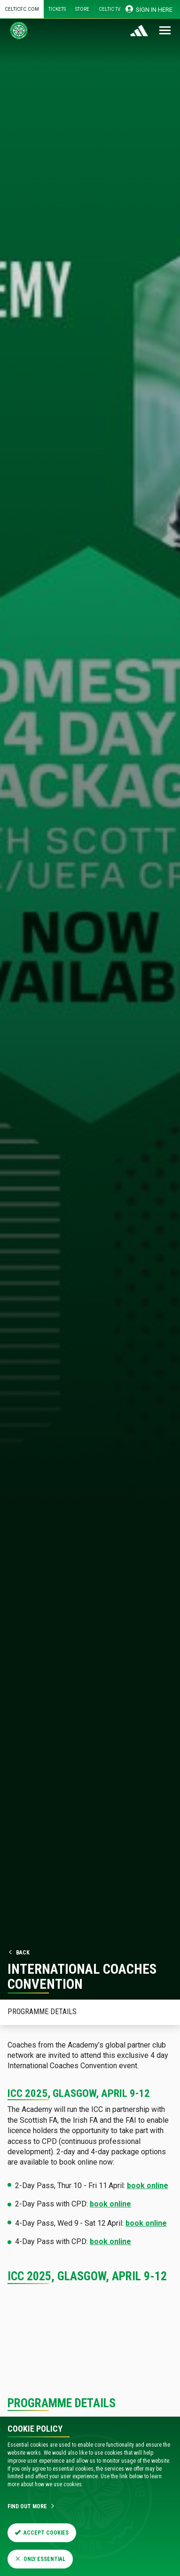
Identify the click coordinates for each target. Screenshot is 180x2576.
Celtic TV (109, 9)
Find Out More (31, 2506)
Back (19, 1952)
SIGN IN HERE (149, 9)
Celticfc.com (22, 9)
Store (82, 9)
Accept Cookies (42, 2532)
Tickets (57, 9)
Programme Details (42, 2011)
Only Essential (40, 2559)
